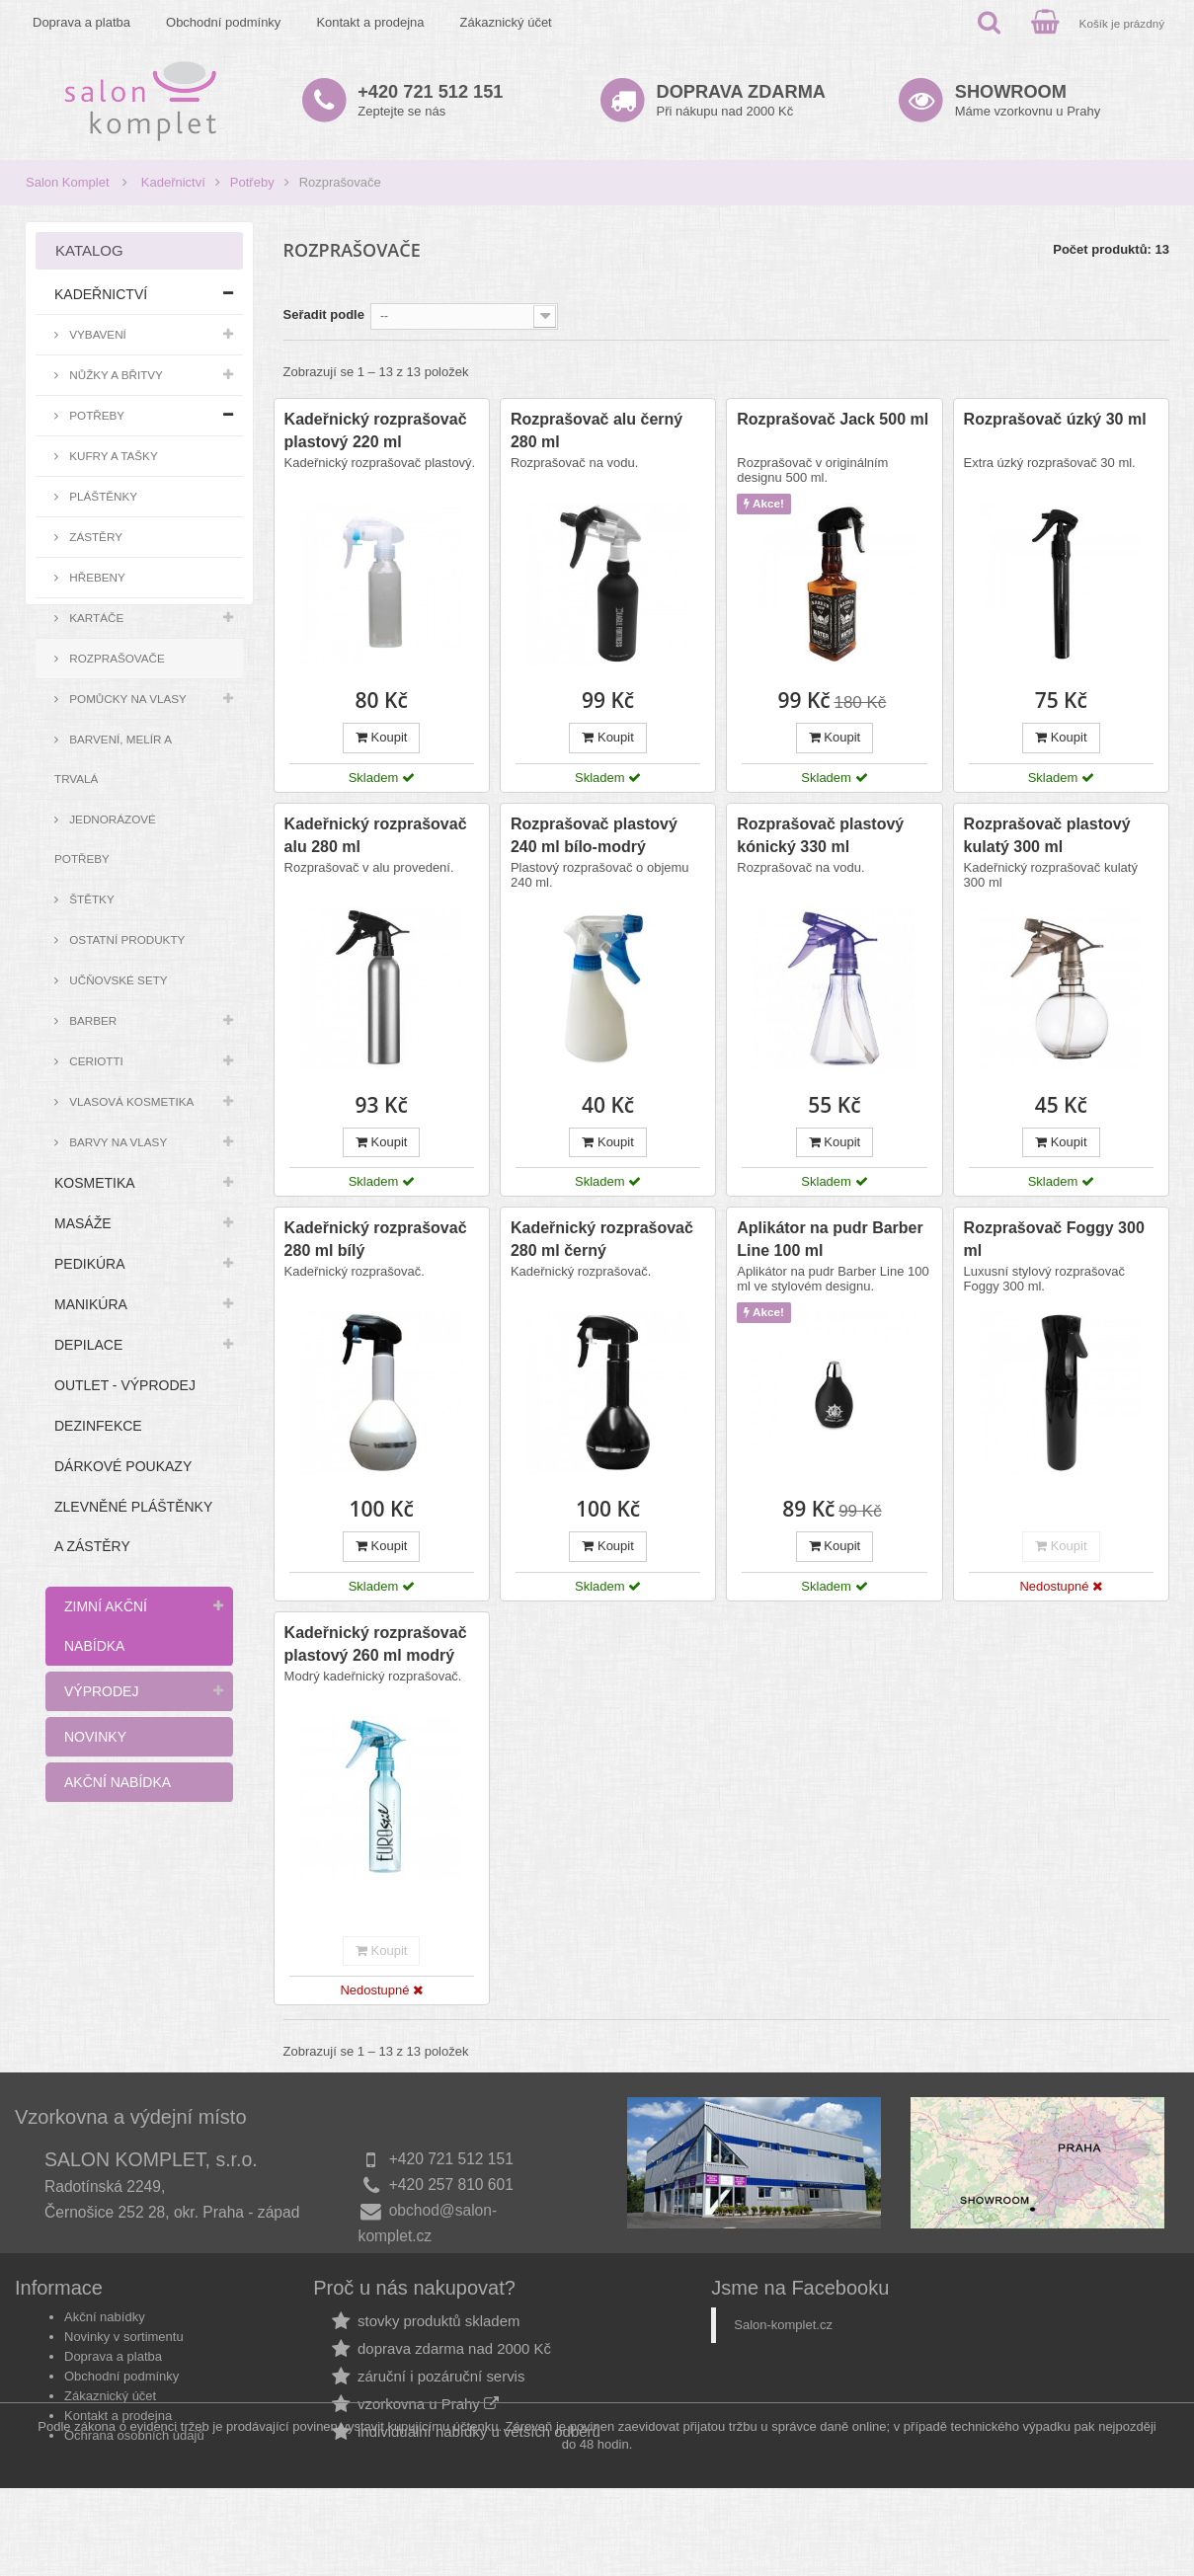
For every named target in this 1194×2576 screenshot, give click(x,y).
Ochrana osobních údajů (134, 2456)
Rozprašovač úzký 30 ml (1055, 419)
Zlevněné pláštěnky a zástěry (133, 1526)
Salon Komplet (68, 182)
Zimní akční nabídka (105, 1626)
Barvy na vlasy (116, 1141)
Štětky (90, 899)
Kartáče (94, 617)
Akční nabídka (117, 1782)
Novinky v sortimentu (124, 2357)
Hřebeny (95, 577)
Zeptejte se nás (430, 100)
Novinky (95, 1737)
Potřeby (252, 182)
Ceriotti (94, 1060)
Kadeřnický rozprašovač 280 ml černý (602, 1239)
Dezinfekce (98, 1426)
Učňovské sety (117, 980)
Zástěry (94, 536)
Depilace (88, 1345)
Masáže (83, 1223)
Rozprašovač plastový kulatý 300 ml (1047, 835)
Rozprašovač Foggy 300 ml (1054, 1239)
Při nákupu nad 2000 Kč (741, 100)
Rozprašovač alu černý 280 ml (596, 430)
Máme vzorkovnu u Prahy (1027, 100)
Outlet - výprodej (125, 1385)
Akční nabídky (104, 2337)
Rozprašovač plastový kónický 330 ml (820, 835)
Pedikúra (89, 1264)
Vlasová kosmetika (130, 1101)
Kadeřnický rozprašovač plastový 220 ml (375, 430)
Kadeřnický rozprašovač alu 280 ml (375, 835)
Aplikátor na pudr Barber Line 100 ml (829, 1239)
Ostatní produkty (125, 939)
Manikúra (90, 1304)
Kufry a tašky (112, 455)
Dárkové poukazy (123, 1466)
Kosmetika (94, 1183)
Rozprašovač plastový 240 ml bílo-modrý (594, 835)
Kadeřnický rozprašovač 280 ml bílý (375, 1239)
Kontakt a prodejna (370, 22)
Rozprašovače (115, 658)
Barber (91, 1020)
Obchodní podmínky (223, 22)
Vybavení (96, 334)
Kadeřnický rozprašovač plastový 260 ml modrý (375, 1644)
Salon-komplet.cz (783, 2345)
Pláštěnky (101, 496)
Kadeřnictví (173, 182)
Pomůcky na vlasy (126, 698)
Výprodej (101, 1691)
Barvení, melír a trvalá (113, 759)
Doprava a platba (81, 22)
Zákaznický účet (506, 22)
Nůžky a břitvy (114, 374)
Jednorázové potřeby (105, 839)
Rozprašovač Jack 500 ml (832, 419)
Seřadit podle (323, 314)
